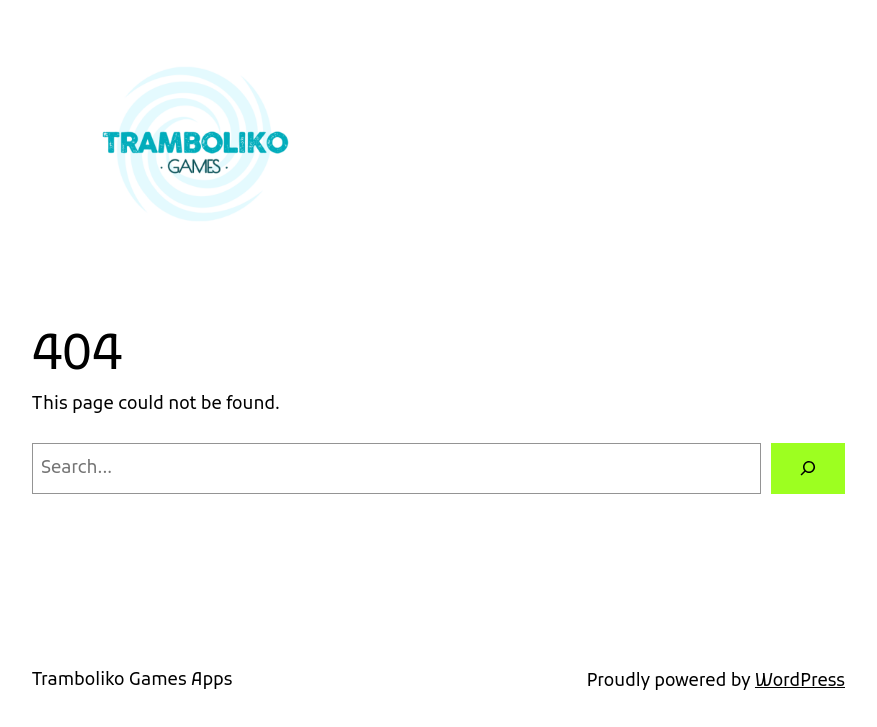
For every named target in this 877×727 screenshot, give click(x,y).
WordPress (800, 681)
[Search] (808, 468)
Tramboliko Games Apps (132, 680)
